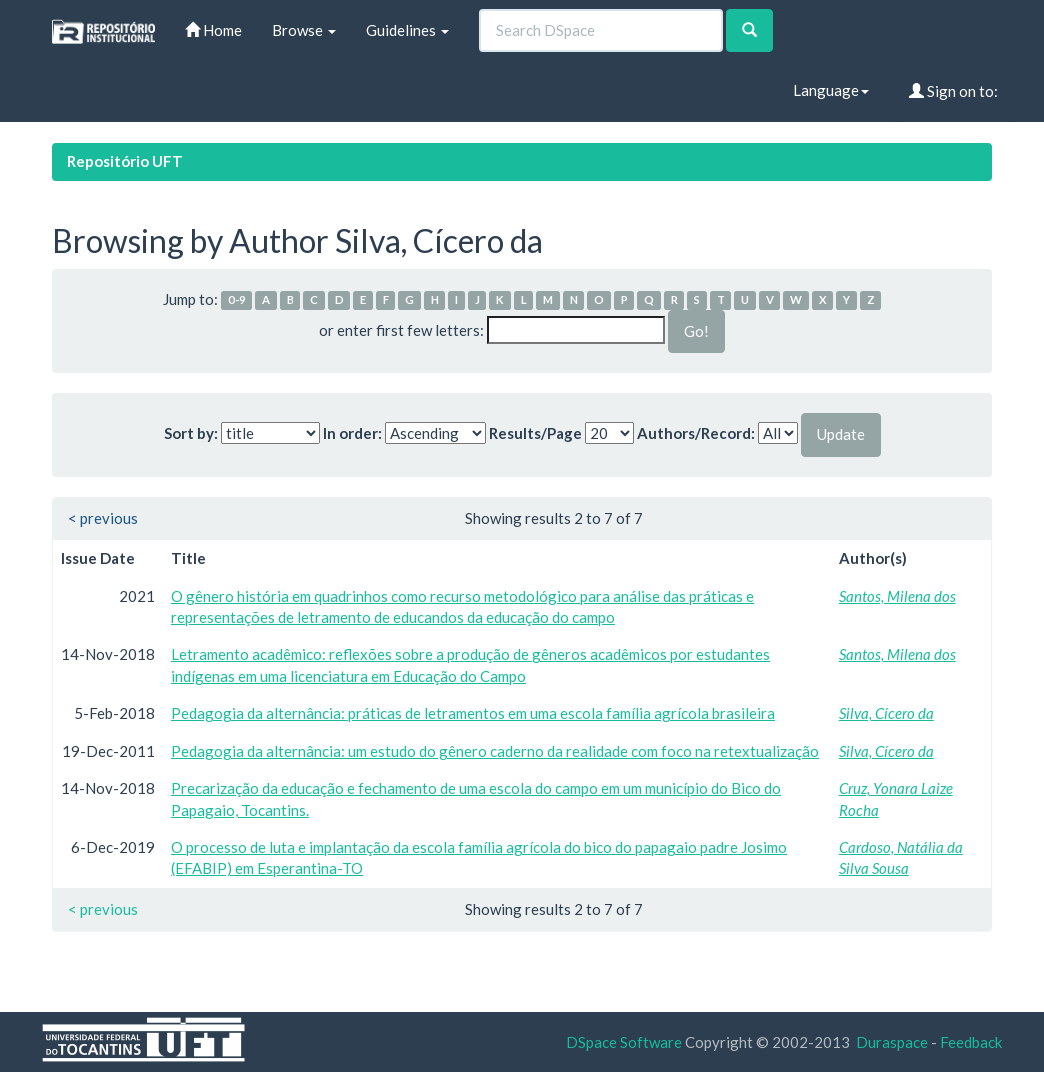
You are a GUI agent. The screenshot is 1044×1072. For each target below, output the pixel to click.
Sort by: (191, 433)
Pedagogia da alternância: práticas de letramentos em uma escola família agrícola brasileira (473, 713)
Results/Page (535, 433)
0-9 (237, 300)
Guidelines (407, 30)
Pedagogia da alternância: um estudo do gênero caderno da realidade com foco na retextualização (495, 751)
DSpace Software (624, 1042)
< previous (103, 518)
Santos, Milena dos (897, 596)
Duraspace (892, 1042)
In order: (352, 433)
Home (213, 30)
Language (831, 90)
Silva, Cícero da (886, 713)
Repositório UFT (125, 161)
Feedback (971, 1042)
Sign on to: (953, 91)
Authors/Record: (696, 433)
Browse (304, 30)
